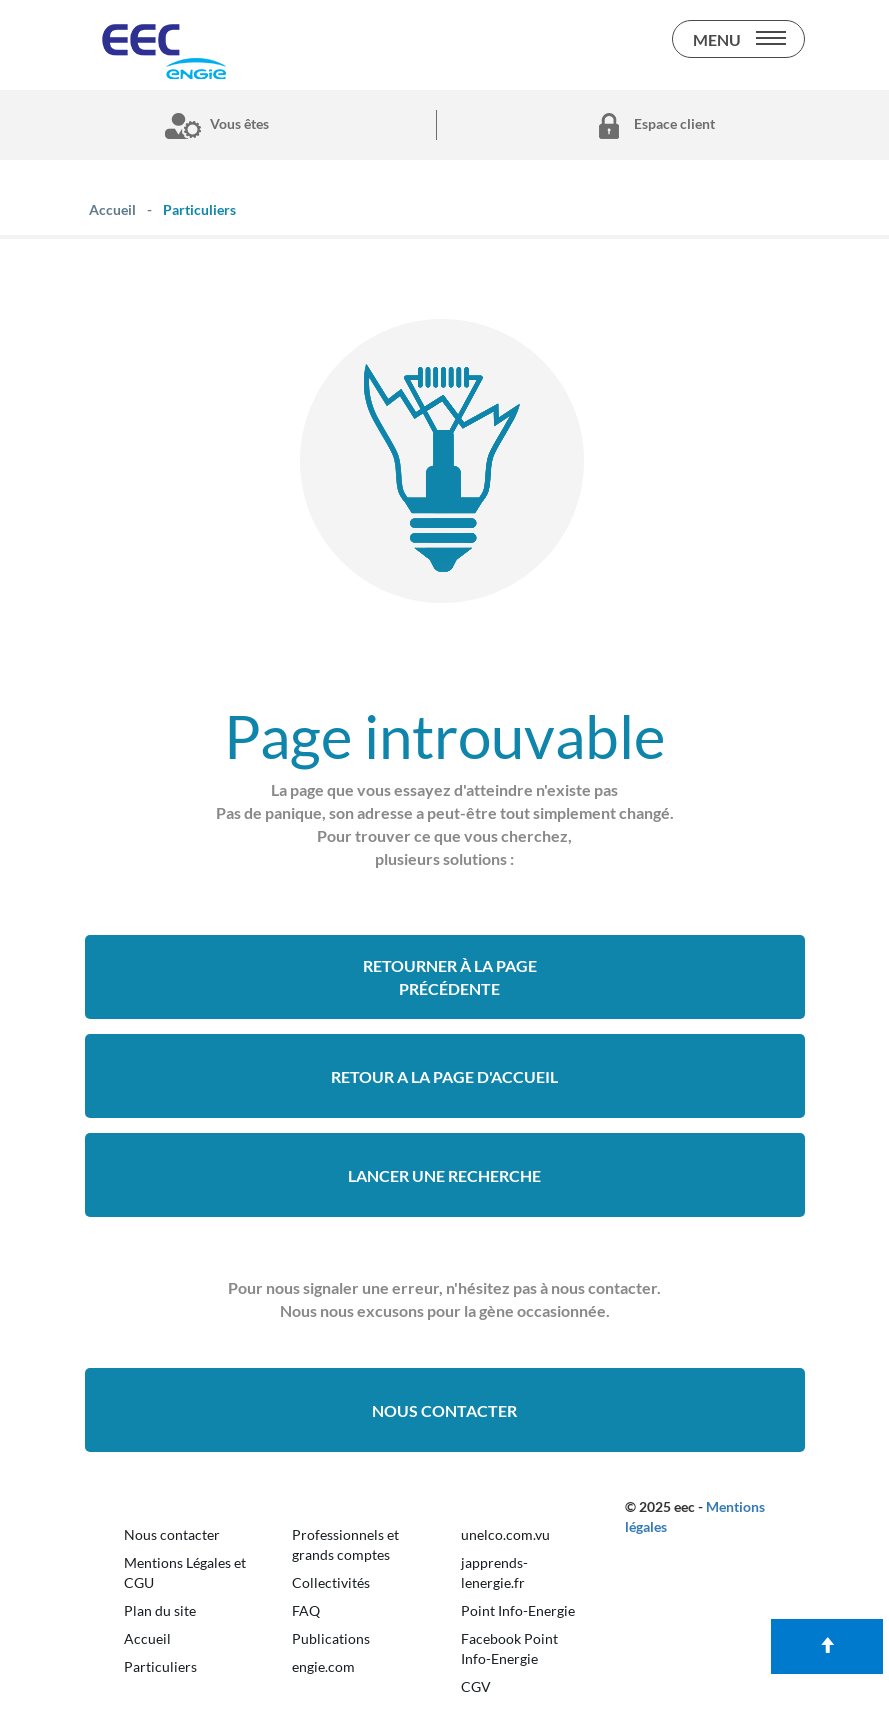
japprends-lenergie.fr (494, 1572)
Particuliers (160, 1666)
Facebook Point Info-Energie (509, 1648)
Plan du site (160, 1610)
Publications (331, 1638)
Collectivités (331, 1582)
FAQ (306, 1610)
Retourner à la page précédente (450, 977)
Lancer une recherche (444, 1175)
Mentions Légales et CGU (185, 1572)
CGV (476, 1686)
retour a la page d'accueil (444, 1076)
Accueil (147, 1638)
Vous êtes (213, 125)
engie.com (323, 1666)
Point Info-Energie (518, 1610)
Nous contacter (444, 1410)
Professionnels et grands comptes (345, 1544)
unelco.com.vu (505, 1534)
